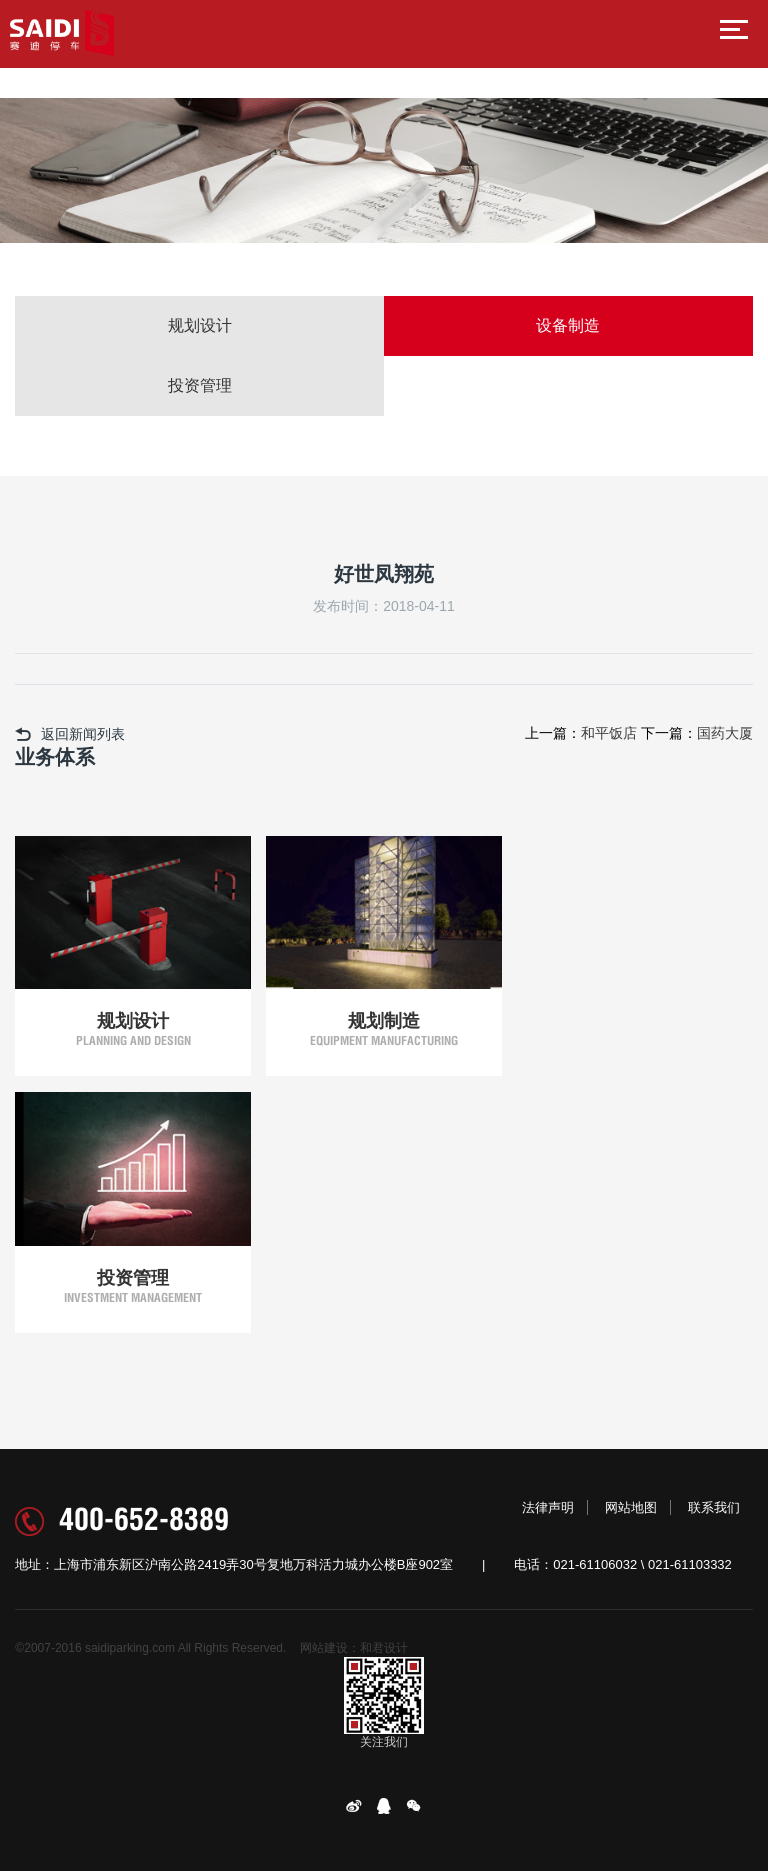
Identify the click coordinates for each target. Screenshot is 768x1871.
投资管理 (200, 385)
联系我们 (714, 1507)
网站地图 (631, 1507)
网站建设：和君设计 (354, 1648)
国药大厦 (725, 733)
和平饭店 (609, 733)
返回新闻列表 (70, 733)
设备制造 (568, 325)
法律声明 (548, 1507)
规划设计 (200, 325)
